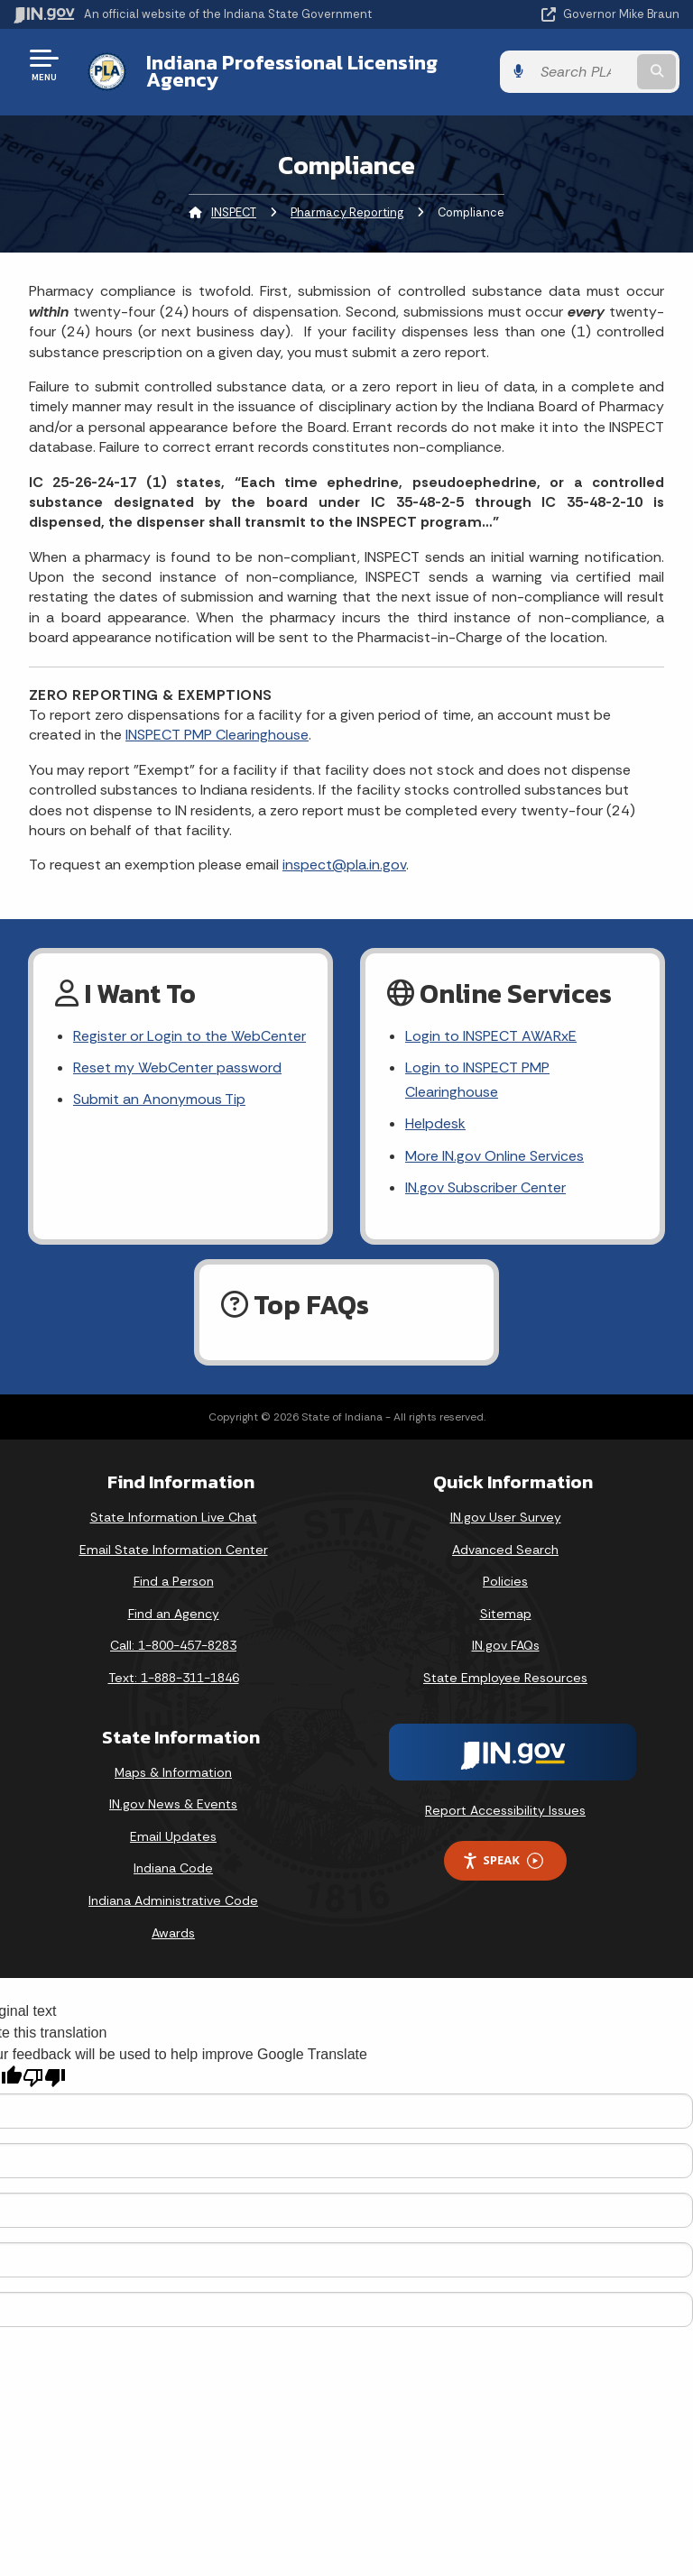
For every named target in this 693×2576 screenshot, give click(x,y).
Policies (505, 1581)
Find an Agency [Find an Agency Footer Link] (173, 1613)
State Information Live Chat (173, 1517)
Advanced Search (505, 1549)
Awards (173, 1933)
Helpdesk (435, 1123)
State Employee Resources (505, 1678)
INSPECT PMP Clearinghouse (217, 734)
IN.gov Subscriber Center (485, 1187)
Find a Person (174, 1581)
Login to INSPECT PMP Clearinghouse (477, 1079)
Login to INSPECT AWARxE (491, 1035)
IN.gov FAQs (506, 1645)
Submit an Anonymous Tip (159, 1099)
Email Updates (173, 1836)
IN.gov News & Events (173, 1804)
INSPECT (233, 212)
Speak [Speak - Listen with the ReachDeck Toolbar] (502, 1860)
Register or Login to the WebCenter (189, 1035)
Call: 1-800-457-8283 (173, 1645)
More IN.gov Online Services (494, 1155)
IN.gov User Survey (505, 1517)
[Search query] (582, 71)
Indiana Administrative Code (173, 1900)
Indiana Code (173, 1868)
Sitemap (505, 1613)
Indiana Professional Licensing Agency (292, 71)
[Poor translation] (44, 2077)
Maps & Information (173, 1772)
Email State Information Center (173, 1549)
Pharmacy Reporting (347, 212)
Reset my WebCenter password (177, 1067)
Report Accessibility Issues (505, 1810)
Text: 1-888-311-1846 (173, 1678)
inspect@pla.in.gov (344, 864)
